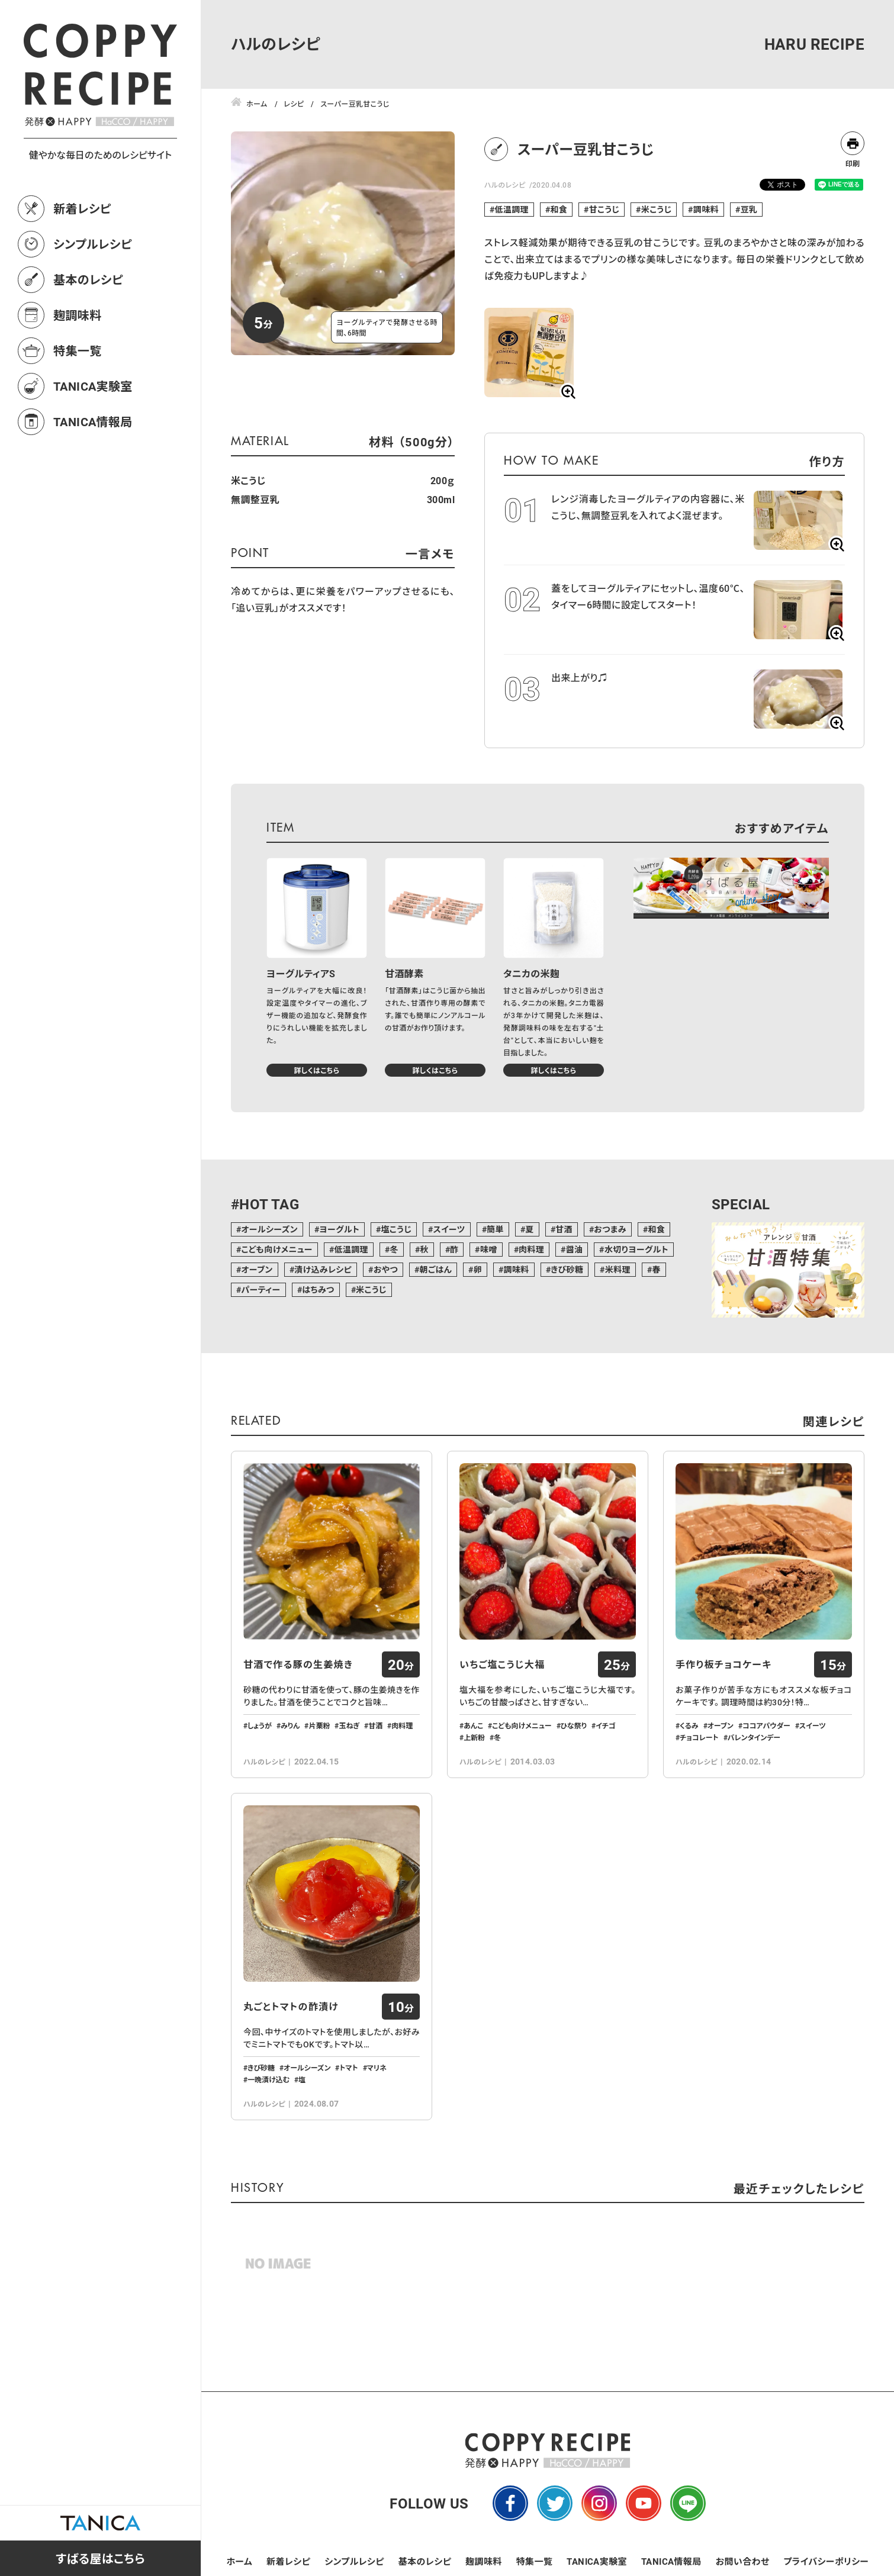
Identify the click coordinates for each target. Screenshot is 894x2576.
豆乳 (748, 209)
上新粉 (474, 1737)
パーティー (260, 1289)
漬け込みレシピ (323, 1269)
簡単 (495, 1229)
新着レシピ (82, 208)
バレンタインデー (754, 1737)
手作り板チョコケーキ (723, 1664)
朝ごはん (435, 1269)
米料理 (618, 1269)
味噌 (488, 1249)
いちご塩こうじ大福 (502, 1664)
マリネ (377, 2067)
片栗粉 (319, 1725)
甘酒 (564, 1229)
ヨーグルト (339, 1229)
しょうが (259, 1725)
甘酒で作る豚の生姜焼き (298, 1664)
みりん (290, 1725)
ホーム (240, 2561)
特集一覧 (77, 350)
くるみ (689, 1725)
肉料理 (531, 1249)
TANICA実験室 (93, 386)
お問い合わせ (743, 2561)
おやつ (386, 1269)
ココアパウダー (766, 1725)
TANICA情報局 (93, 421)
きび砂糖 (567, 1269)
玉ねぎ (349, 1725)
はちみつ (318, 1289)
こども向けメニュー (277, 1249)
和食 (558, 209)
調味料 (706, 209)
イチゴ (606, 1725)
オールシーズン (269, 1229)
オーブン (256, 1269)
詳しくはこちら (316, 1070)
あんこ (473, 1725)
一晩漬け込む (268, 2079)
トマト (348, 2067)
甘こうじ (604, 209)
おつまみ (610, 1229)
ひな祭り (574, 1725)
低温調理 (511, 209)
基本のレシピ (88, 279)
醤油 (574, 1249)
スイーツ (449, 1229)
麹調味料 (77, 315)
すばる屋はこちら (100, 2558)
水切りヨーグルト (636, 1249)
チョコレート (699, 1737)
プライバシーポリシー (826, 2561)
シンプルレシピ (92, 244)
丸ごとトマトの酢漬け (291, 2006)
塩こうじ (396, 1229)
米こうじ (656, 209)
